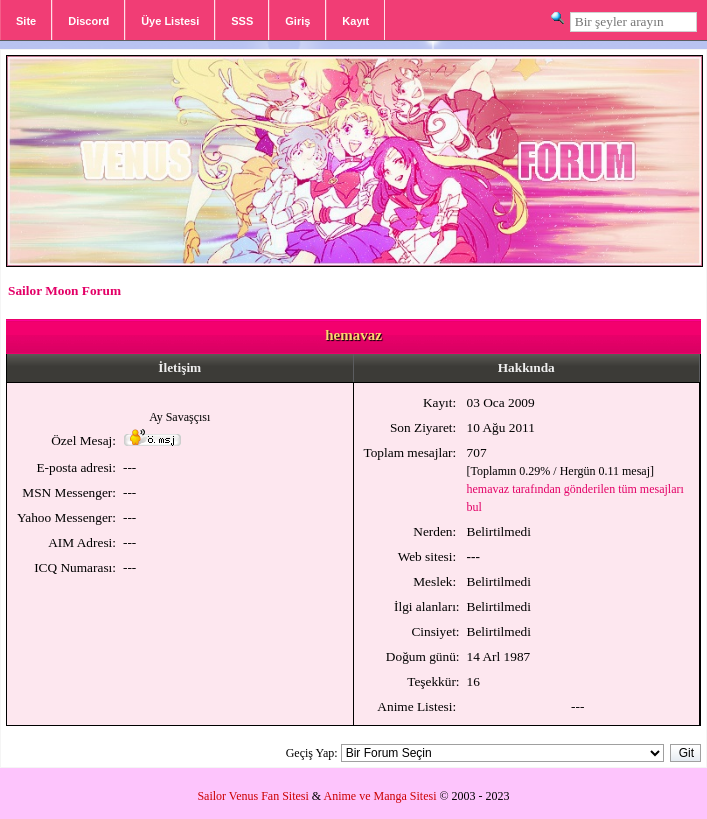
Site (26, 21)
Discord (88, 21)
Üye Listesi (170, 21)
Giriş (297, 21)
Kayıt (355, 21)
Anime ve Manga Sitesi (380, 796)
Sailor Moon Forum (64, 290)
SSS (242, 21)
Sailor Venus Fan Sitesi (252, 796)
